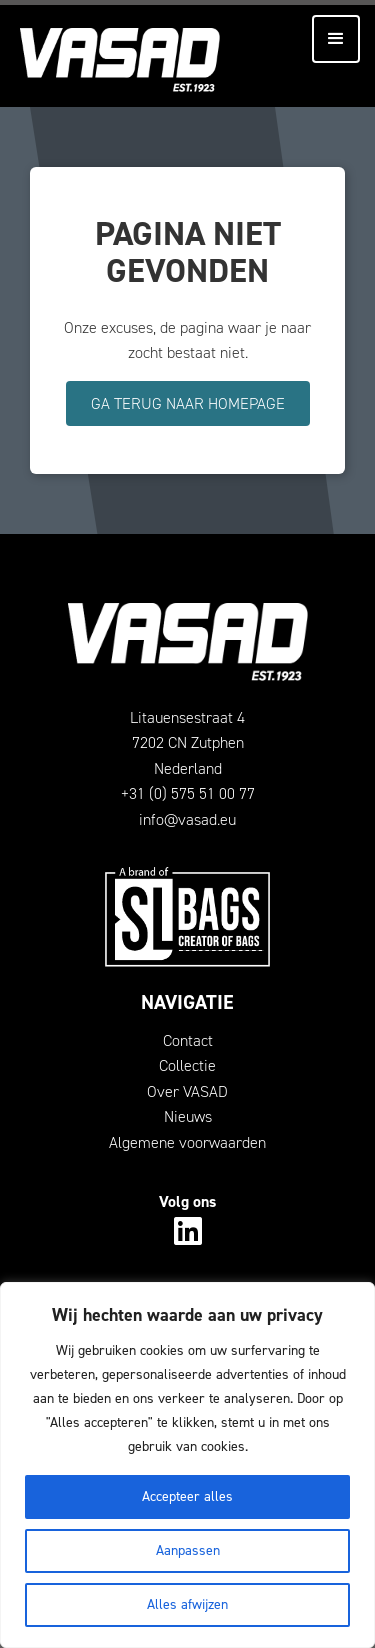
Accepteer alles (187, 1496)
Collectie (187, 1065)
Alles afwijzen (187, 1604)
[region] (187, 1465)
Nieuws (188, 1116)
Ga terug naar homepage (188, 403)
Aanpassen (188, 1550)
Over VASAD (187, 1091)
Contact (188, 1040)
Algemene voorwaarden (187, 1142)
